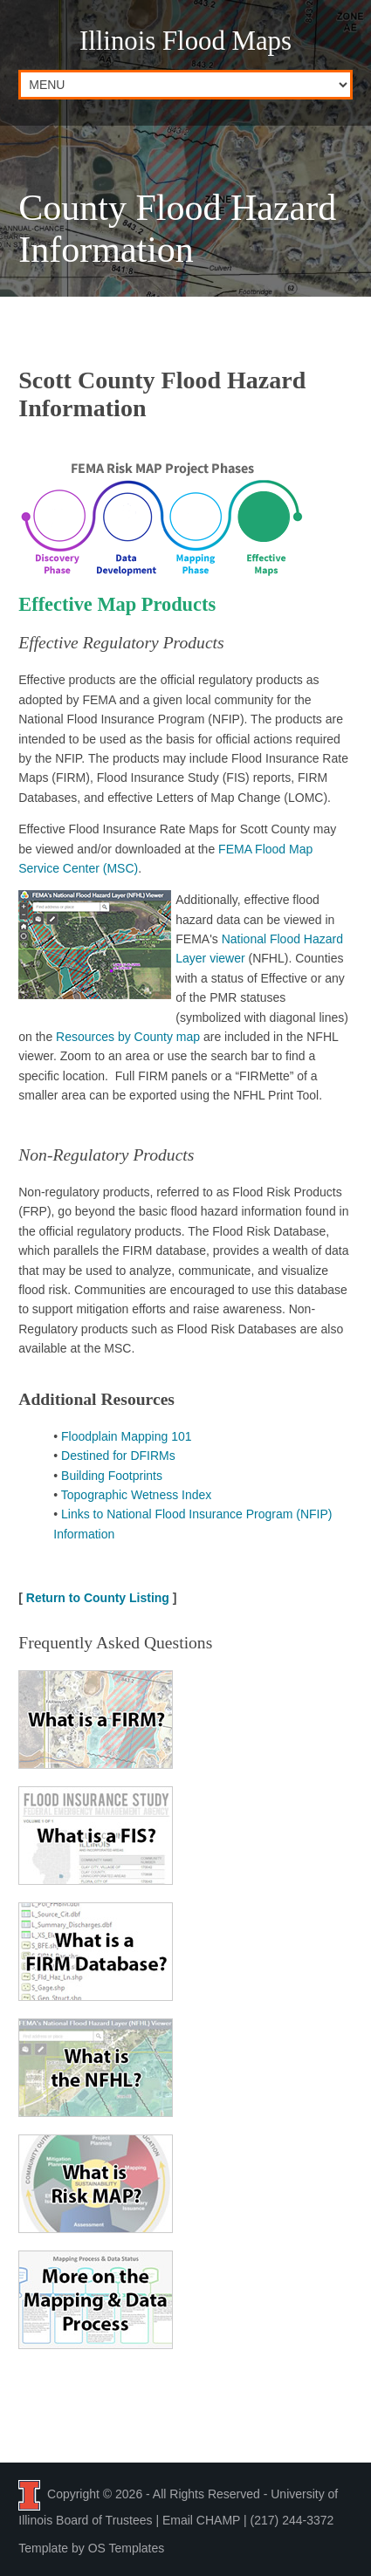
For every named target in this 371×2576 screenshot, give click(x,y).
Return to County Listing (97, 1598)
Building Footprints (111, 1476)
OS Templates (126, 2548)
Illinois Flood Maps (185, 41)
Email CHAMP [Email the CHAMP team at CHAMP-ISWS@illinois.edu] (201, 2520)
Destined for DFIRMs (118, 1456)
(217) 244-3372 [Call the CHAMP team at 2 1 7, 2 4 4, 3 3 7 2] (292, 2520)
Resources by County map (128, 1037)
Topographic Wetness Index (136, 1495)
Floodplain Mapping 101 (126, 1436)
